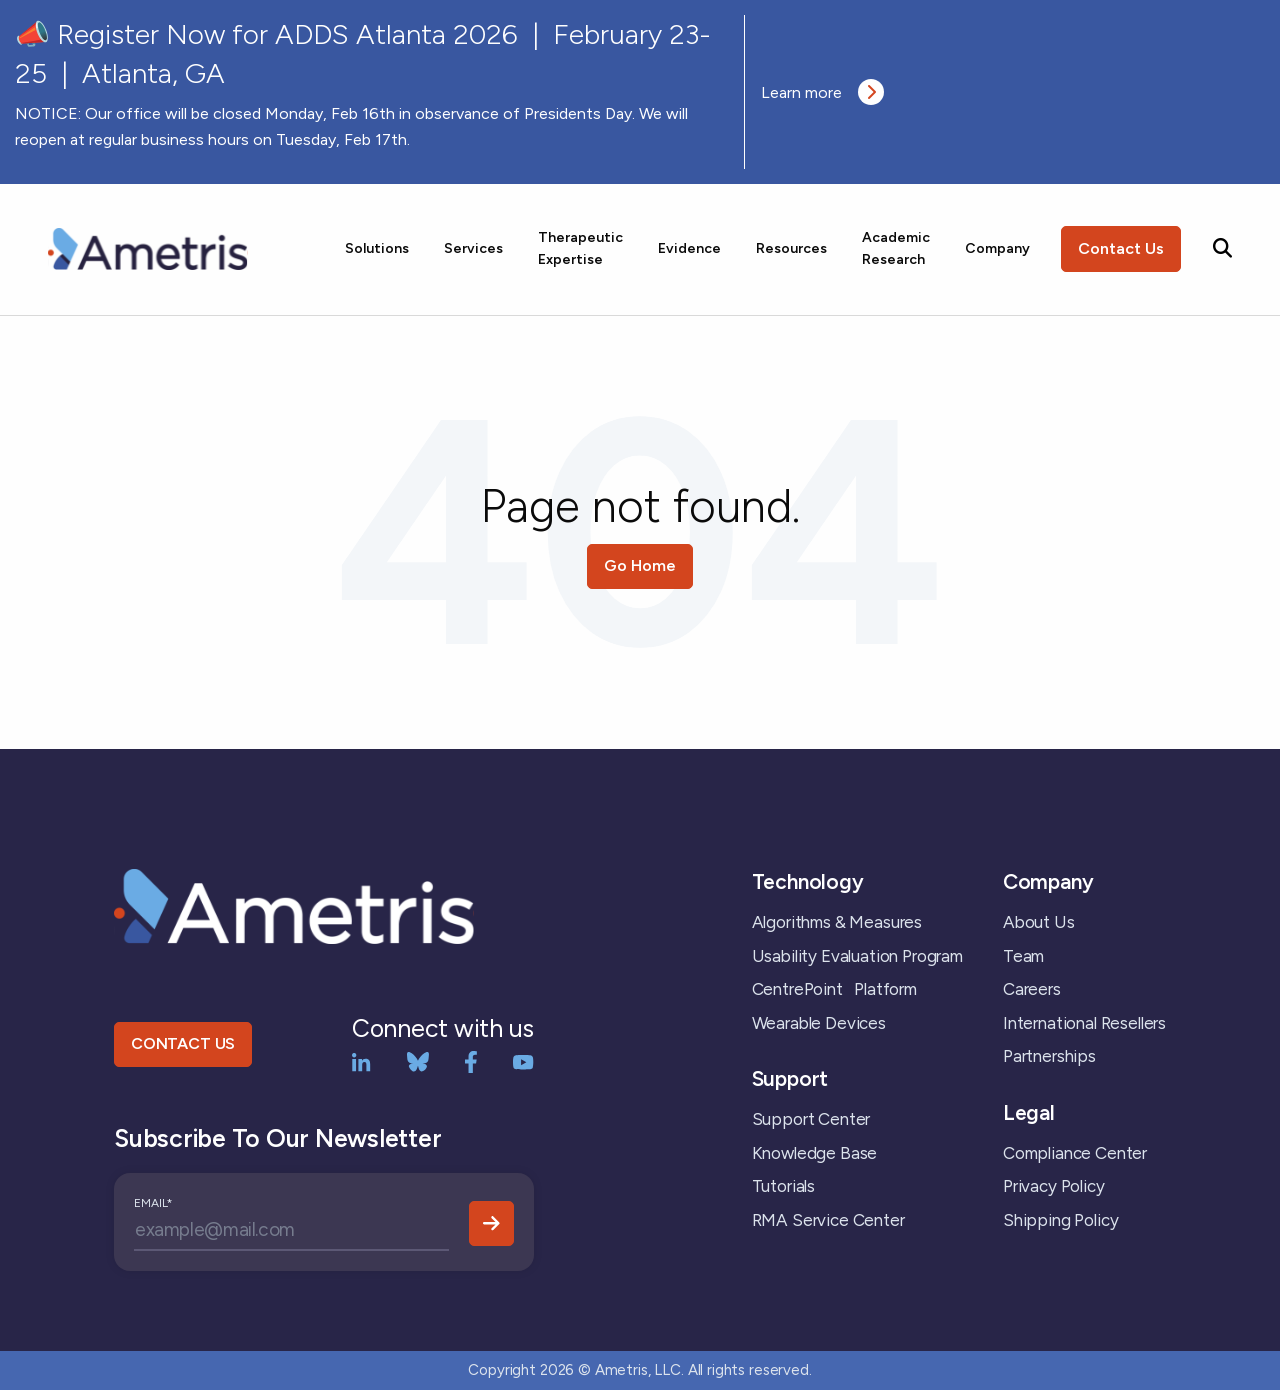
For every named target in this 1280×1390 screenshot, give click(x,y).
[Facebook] (471, 1060)
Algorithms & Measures (837, 922)
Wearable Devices (819, 1023)
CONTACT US (183, 1043)
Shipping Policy (1060, 1220)
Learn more (822, 92)
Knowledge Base (815, 1153)
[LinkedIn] (361, 1060)
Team (1023, 956)
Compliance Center (1075, 1153)
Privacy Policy (1054, 1186)
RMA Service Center (828, 1220)
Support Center (811, 1119)
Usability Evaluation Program (857, 956)
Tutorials (783, 1186)
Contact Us (1121, 248)
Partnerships (1049, 1056)
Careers (1032, 989)
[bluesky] (418, 1060)
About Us (1039, 922)
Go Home (640, 565)
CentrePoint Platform (834, 989)
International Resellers (1084, 1023)
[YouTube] (523, 1060)
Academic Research (896, 248)
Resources (791, 248)
